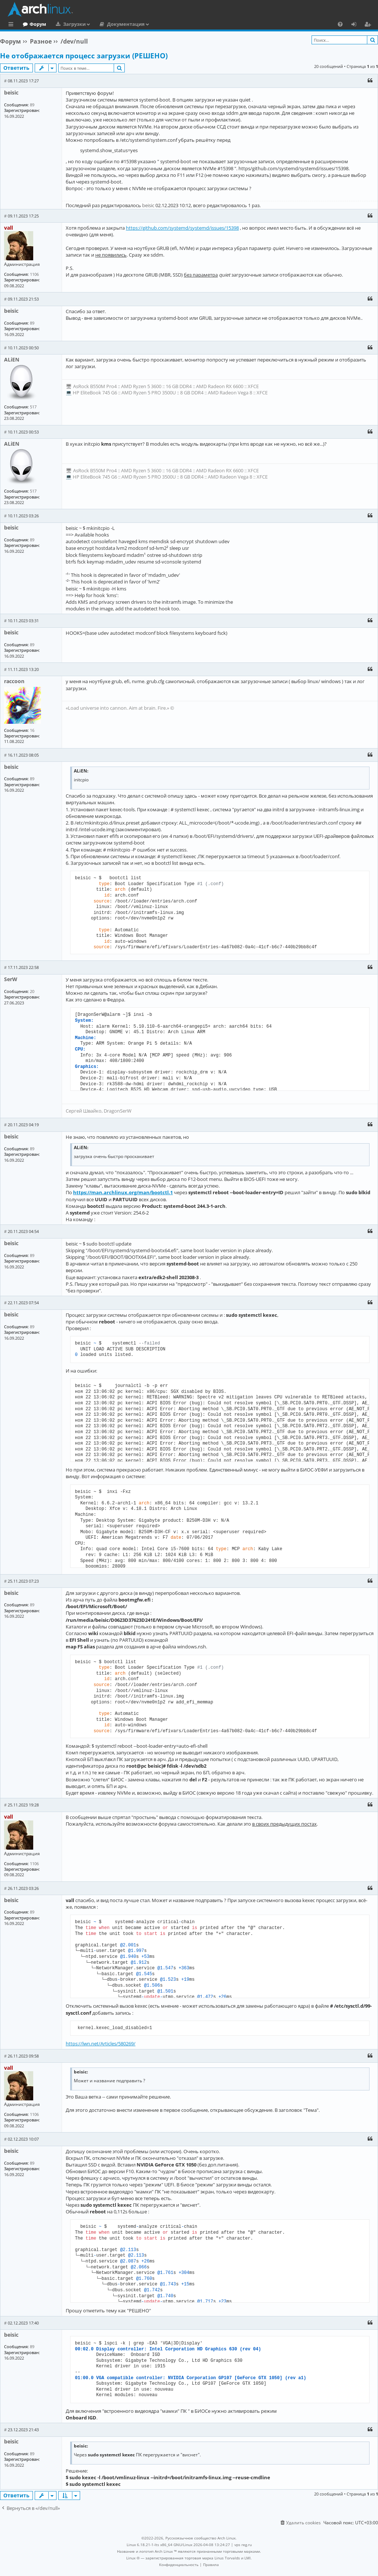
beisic (11, 92)
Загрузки (104, 24)
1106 (34, 274)
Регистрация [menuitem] (369, 25)
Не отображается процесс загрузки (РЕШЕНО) (84, 56)
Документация (156, 24)
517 (33, 407)
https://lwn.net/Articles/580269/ (100, 2043)
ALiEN (11, 359)
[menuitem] (340, 24)
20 (32, 991)
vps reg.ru (243, 2544)
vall (8, 227)
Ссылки (12, 25)
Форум (68, 24)
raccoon (14, 681)
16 (32, 730)
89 (32, 104)
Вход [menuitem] (356, 25)
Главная (33, 24)
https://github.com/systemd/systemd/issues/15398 (182, 228)
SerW (10, 979)
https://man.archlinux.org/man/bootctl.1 (123, 1192)
